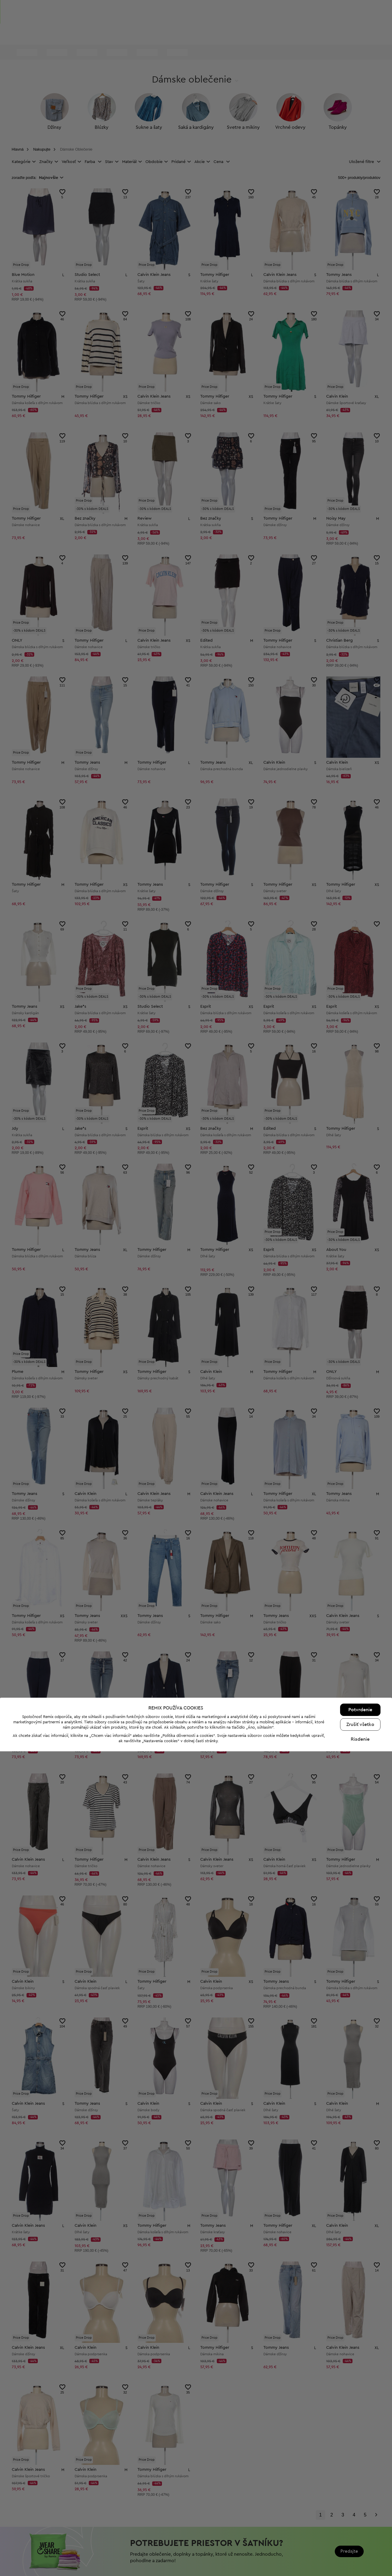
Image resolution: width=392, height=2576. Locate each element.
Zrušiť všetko (360, 2549)
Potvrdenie (360, 2534)
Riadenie (360, 2564)
